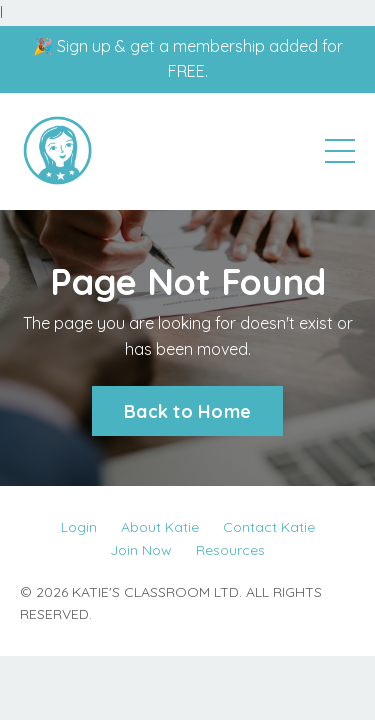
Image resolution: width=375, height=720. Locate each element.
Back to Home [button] (187, 411)
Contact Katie (269, 527)
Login (79, 527)
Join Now (141, 550)
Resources (230, 550)
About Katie (160, 527)
